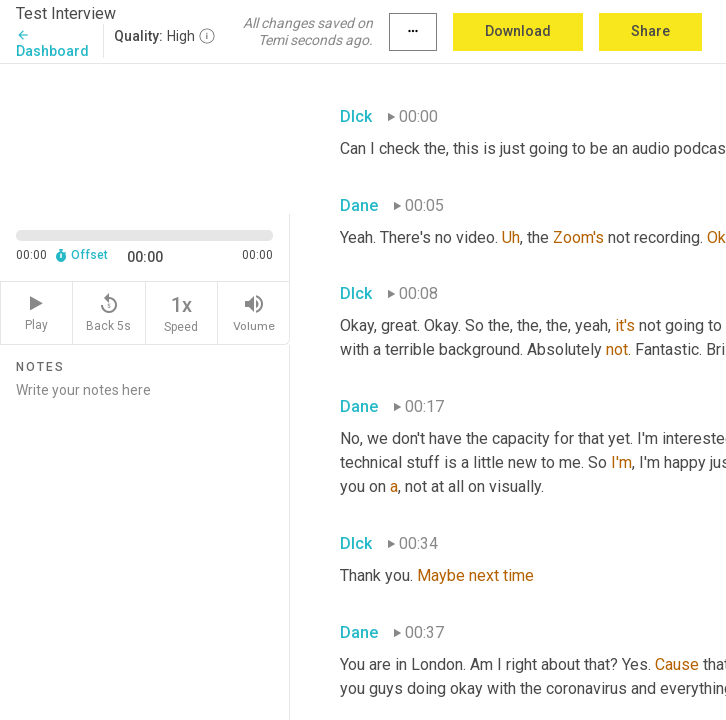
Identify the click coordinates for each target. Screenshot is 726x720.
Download (518, 31)
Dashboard (52, 43)
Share (650, 31)
